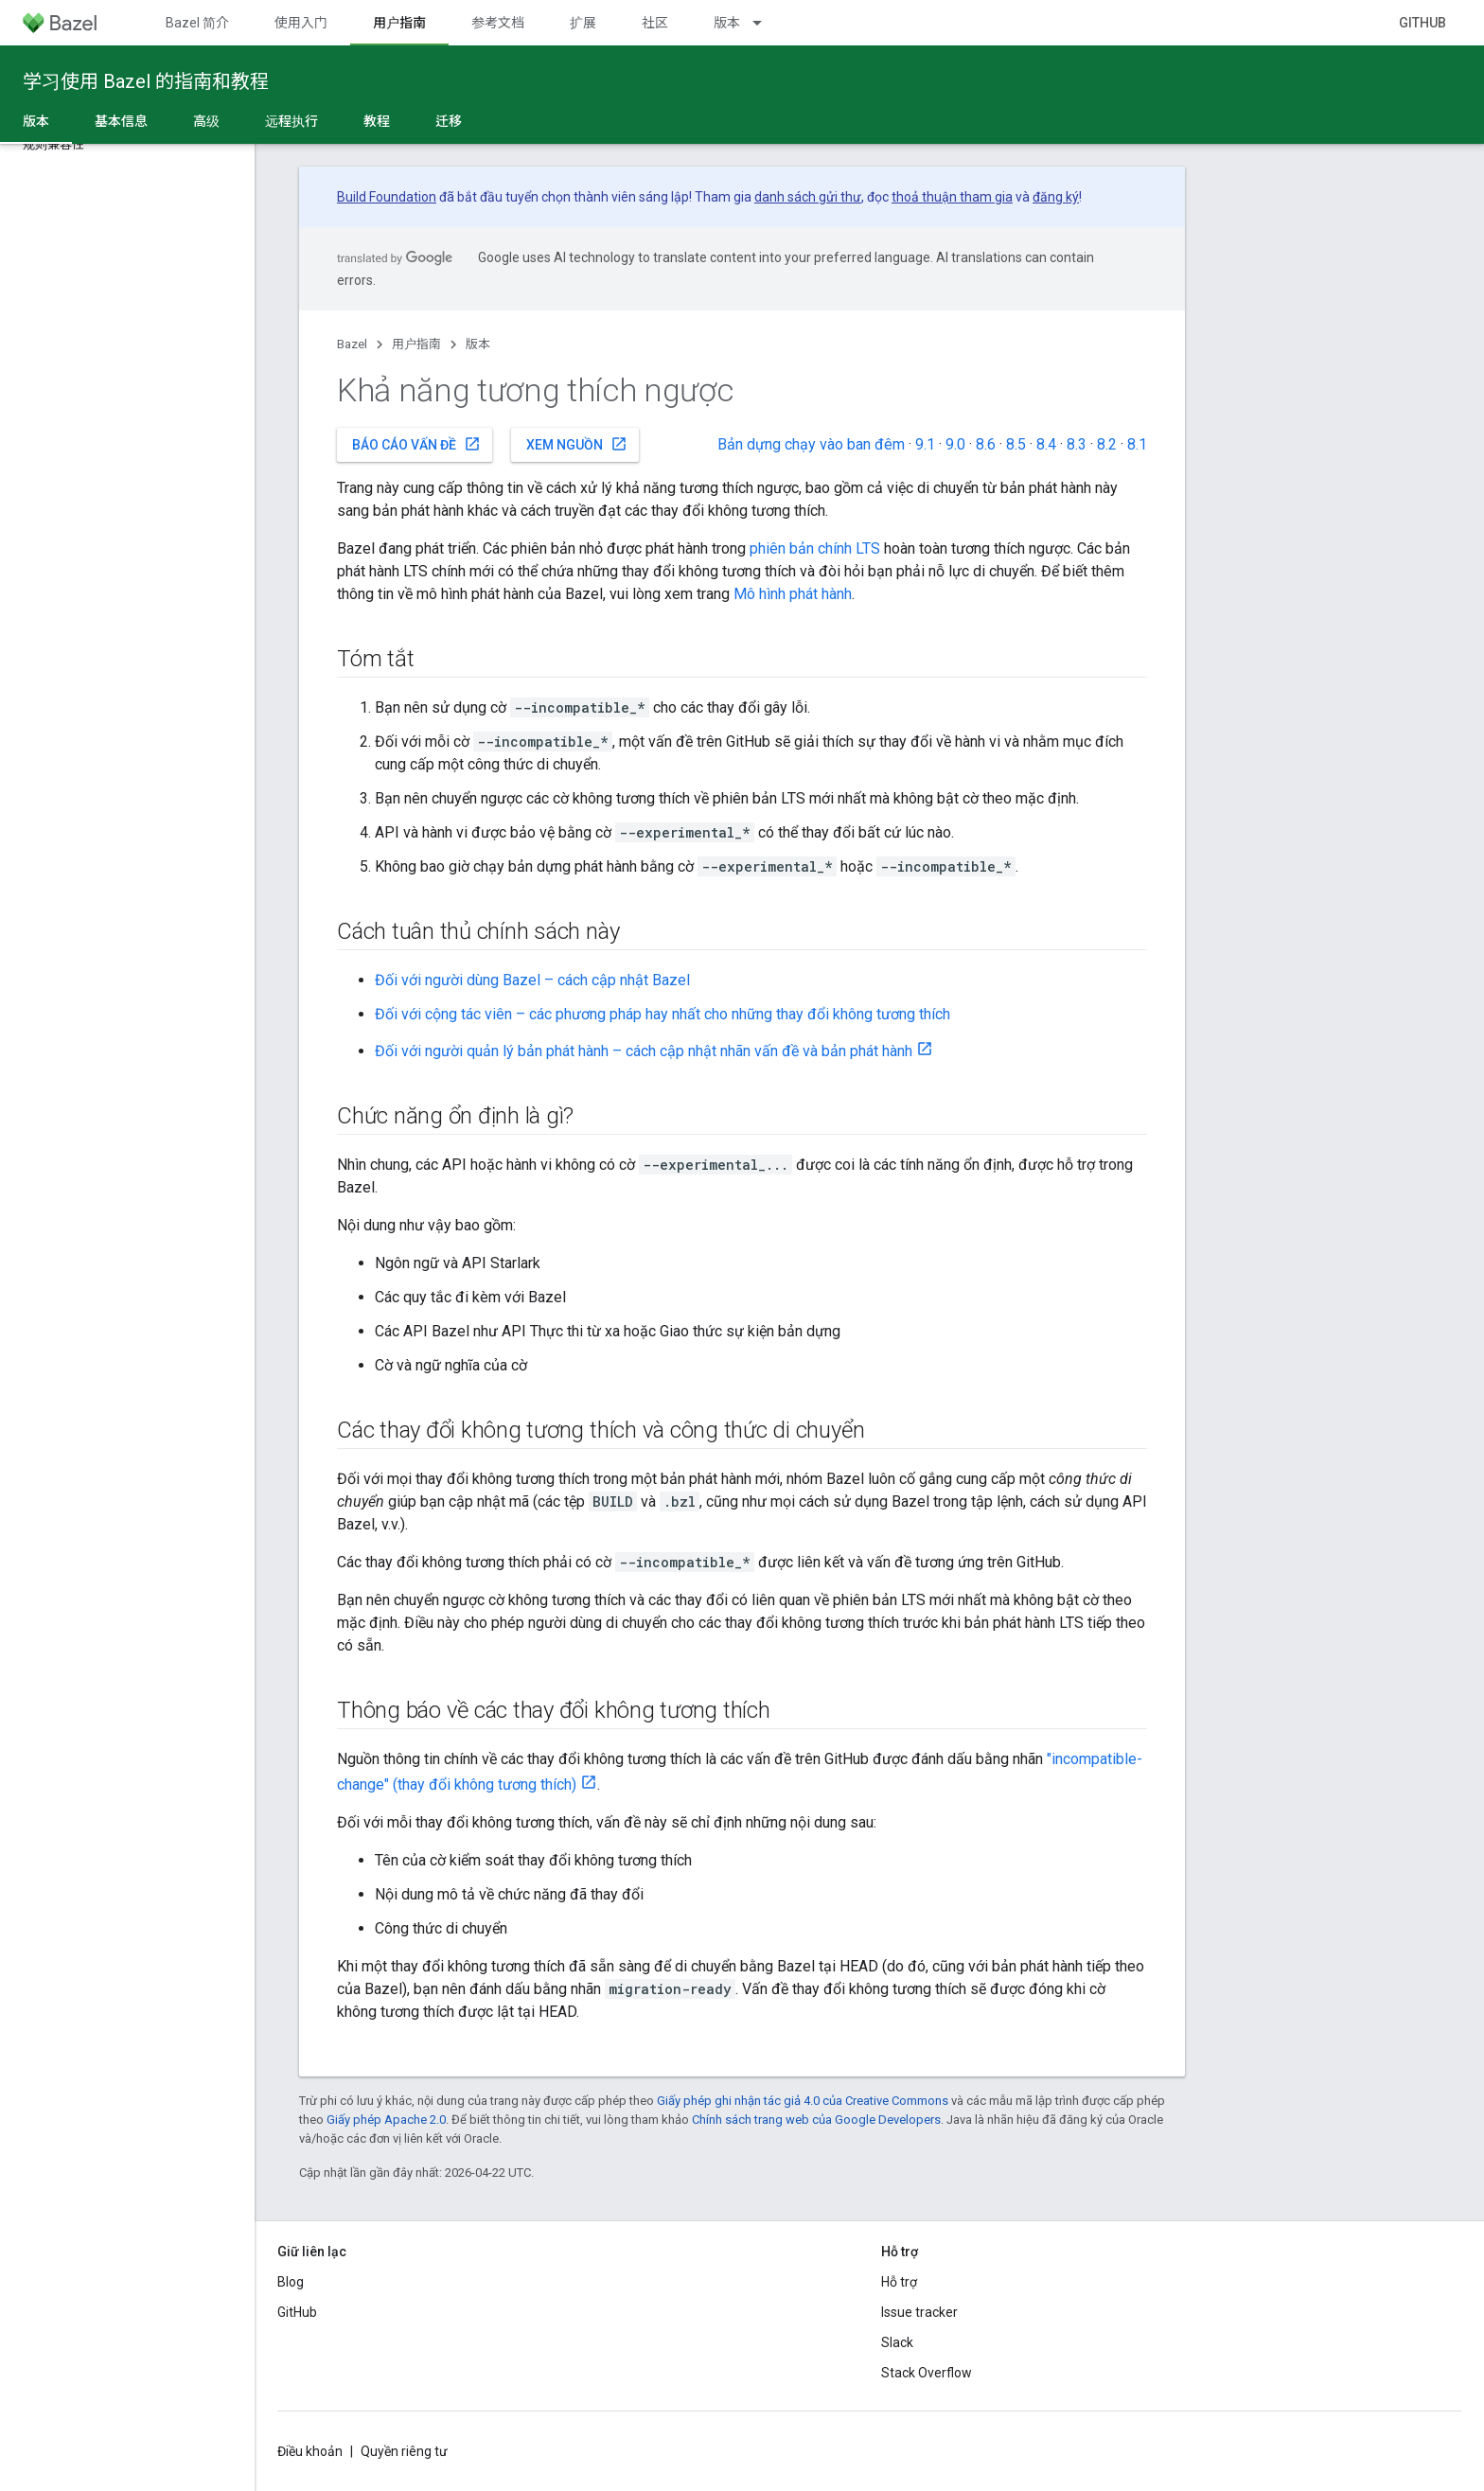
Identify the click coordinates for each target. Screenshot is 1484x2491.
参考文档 (497, 22)
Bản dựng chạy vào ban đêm (811, 444)
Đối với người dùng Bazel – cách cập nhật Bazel (532, 980)
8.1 (1137, 444)
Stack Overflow (926, 2372)
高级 (206, 121)
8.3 (1076, 444)
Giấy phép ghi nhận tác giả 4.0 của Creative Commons (802, 2101)
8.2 (1107, 444)
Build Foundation (386, 196)
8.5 (1016, 444)
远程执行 (291, 121)
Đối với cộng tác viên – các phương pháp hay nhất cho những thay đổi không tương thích (662, 1014)
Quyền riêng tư (404, 2451)
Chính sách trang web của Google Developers (816, 2119)
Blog (290, 2281)
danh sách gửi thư (807, 196)
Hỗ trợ (899, 2281)
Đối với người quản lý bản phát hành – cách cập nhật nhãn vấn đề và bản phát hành (643, 1051)
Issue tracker (919, 2312)
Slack (897, 2342)
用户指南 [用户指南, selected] (399, 22)
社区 (655, 22)
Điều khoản (310, 2451)
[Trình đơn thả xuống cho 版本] (765, 22)
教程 (376, 121)
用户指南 (416, 344)
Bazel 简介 (197, 22)
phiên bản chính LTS (815, 548)
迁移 (448, 121)
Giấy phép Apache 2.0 (386, 2119)
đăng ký (1056, 196)
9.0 (955, 444)
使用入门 (300, 22)
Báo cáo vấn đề (416, 443)
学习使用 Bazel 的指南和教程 (146, 81)
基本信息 (121, 121)
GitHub (1422, 22)
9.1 (925, 444)
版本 (727, 22)
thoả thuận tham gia (952, 196)
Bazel (352, 344)
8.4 (1046, 444)
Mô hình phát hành (792, 594)
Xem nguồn (576, 443)
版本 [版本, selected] (36, 121)
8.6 (986, 444)
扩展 (583, 22)
